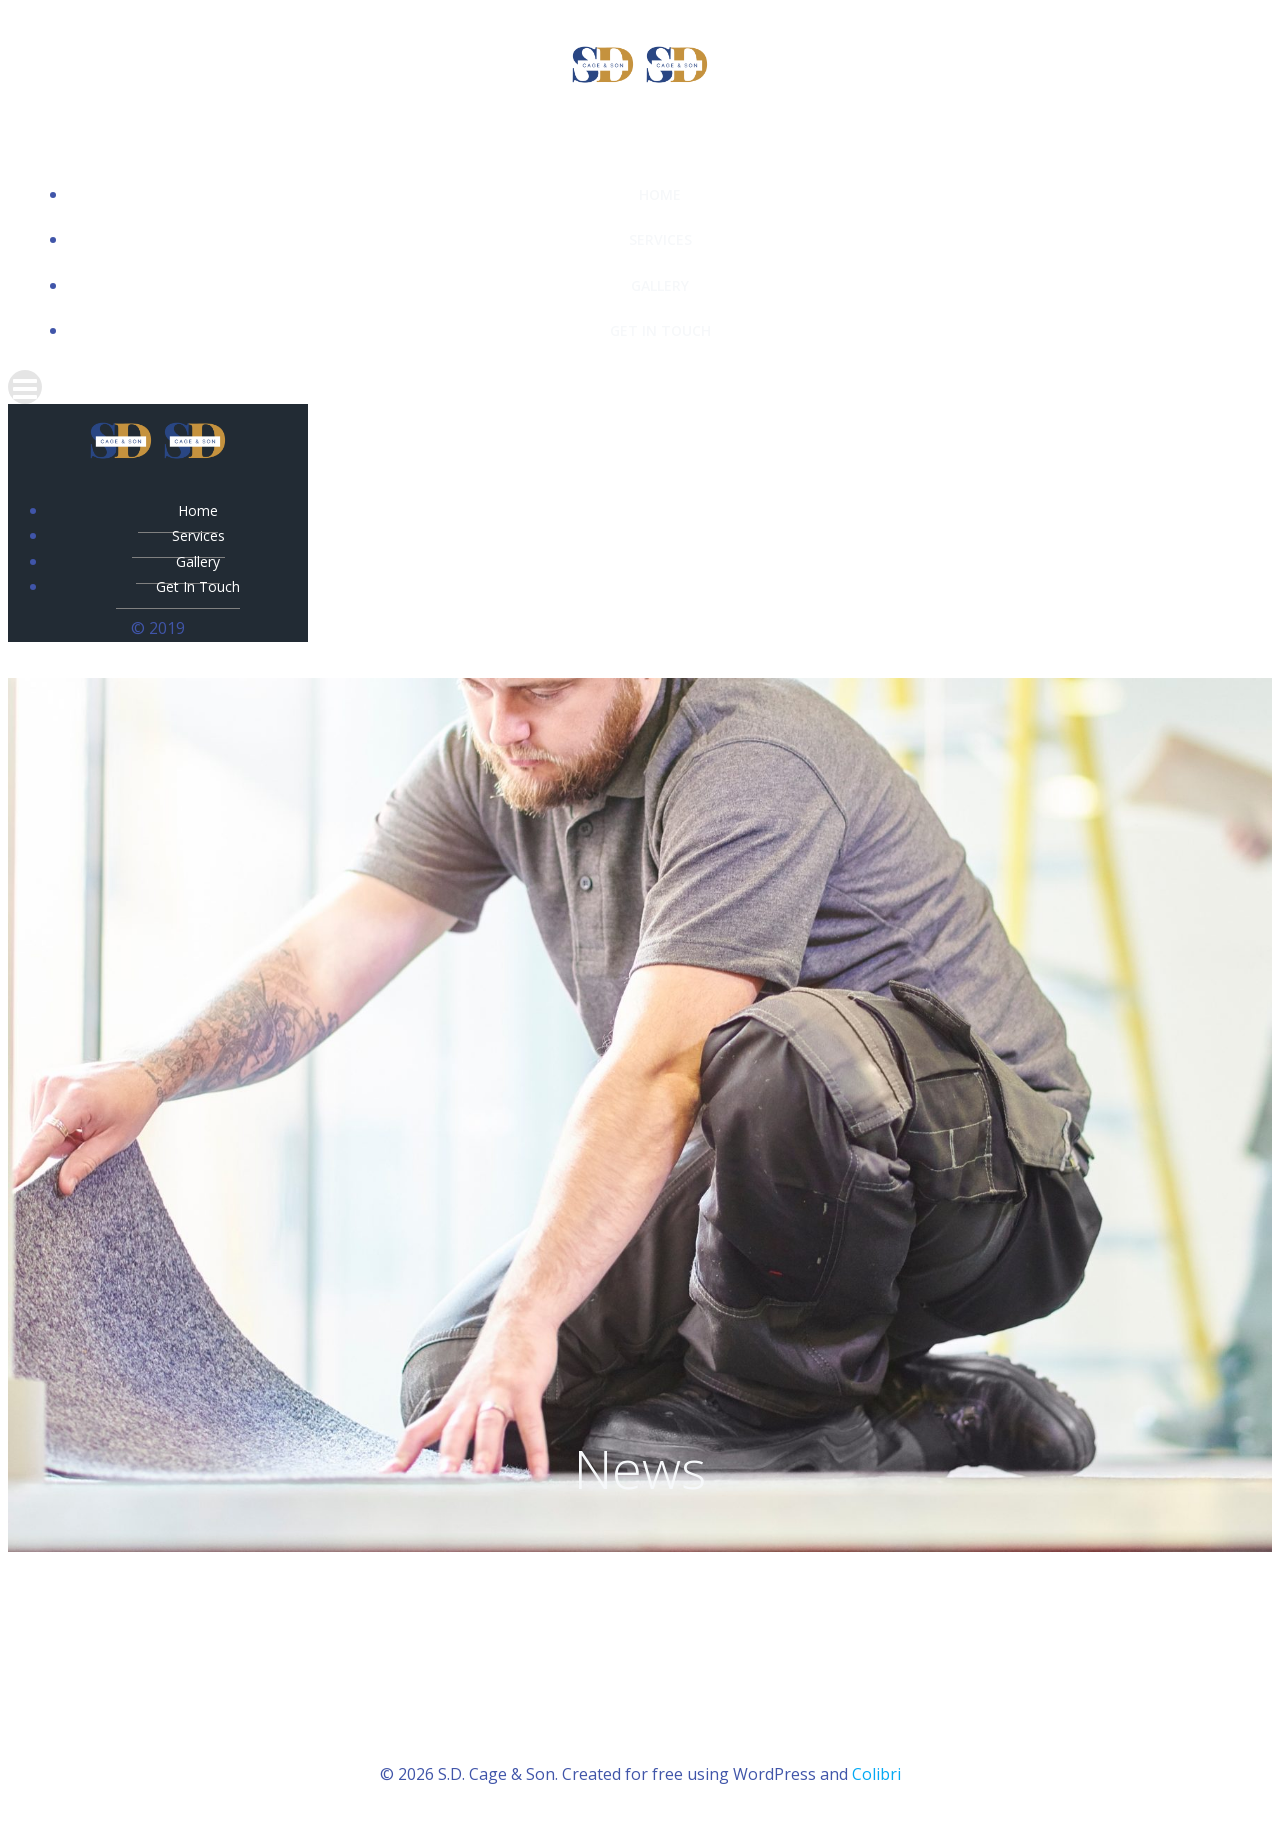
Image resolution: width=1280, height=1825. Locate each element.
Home (660, 194)
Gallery (660, 285)
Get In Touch (660, 330)
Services (660, 239)
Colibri (876, 1774)
